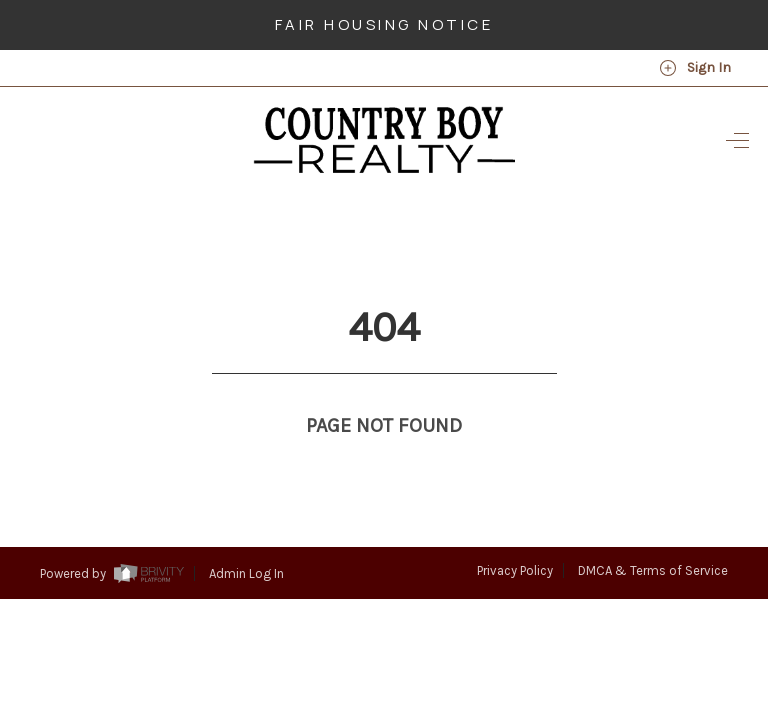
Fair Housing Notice (384, 24)
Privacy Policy (515, 533)
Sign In (695, 68)
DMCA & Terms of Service (653, 533)
